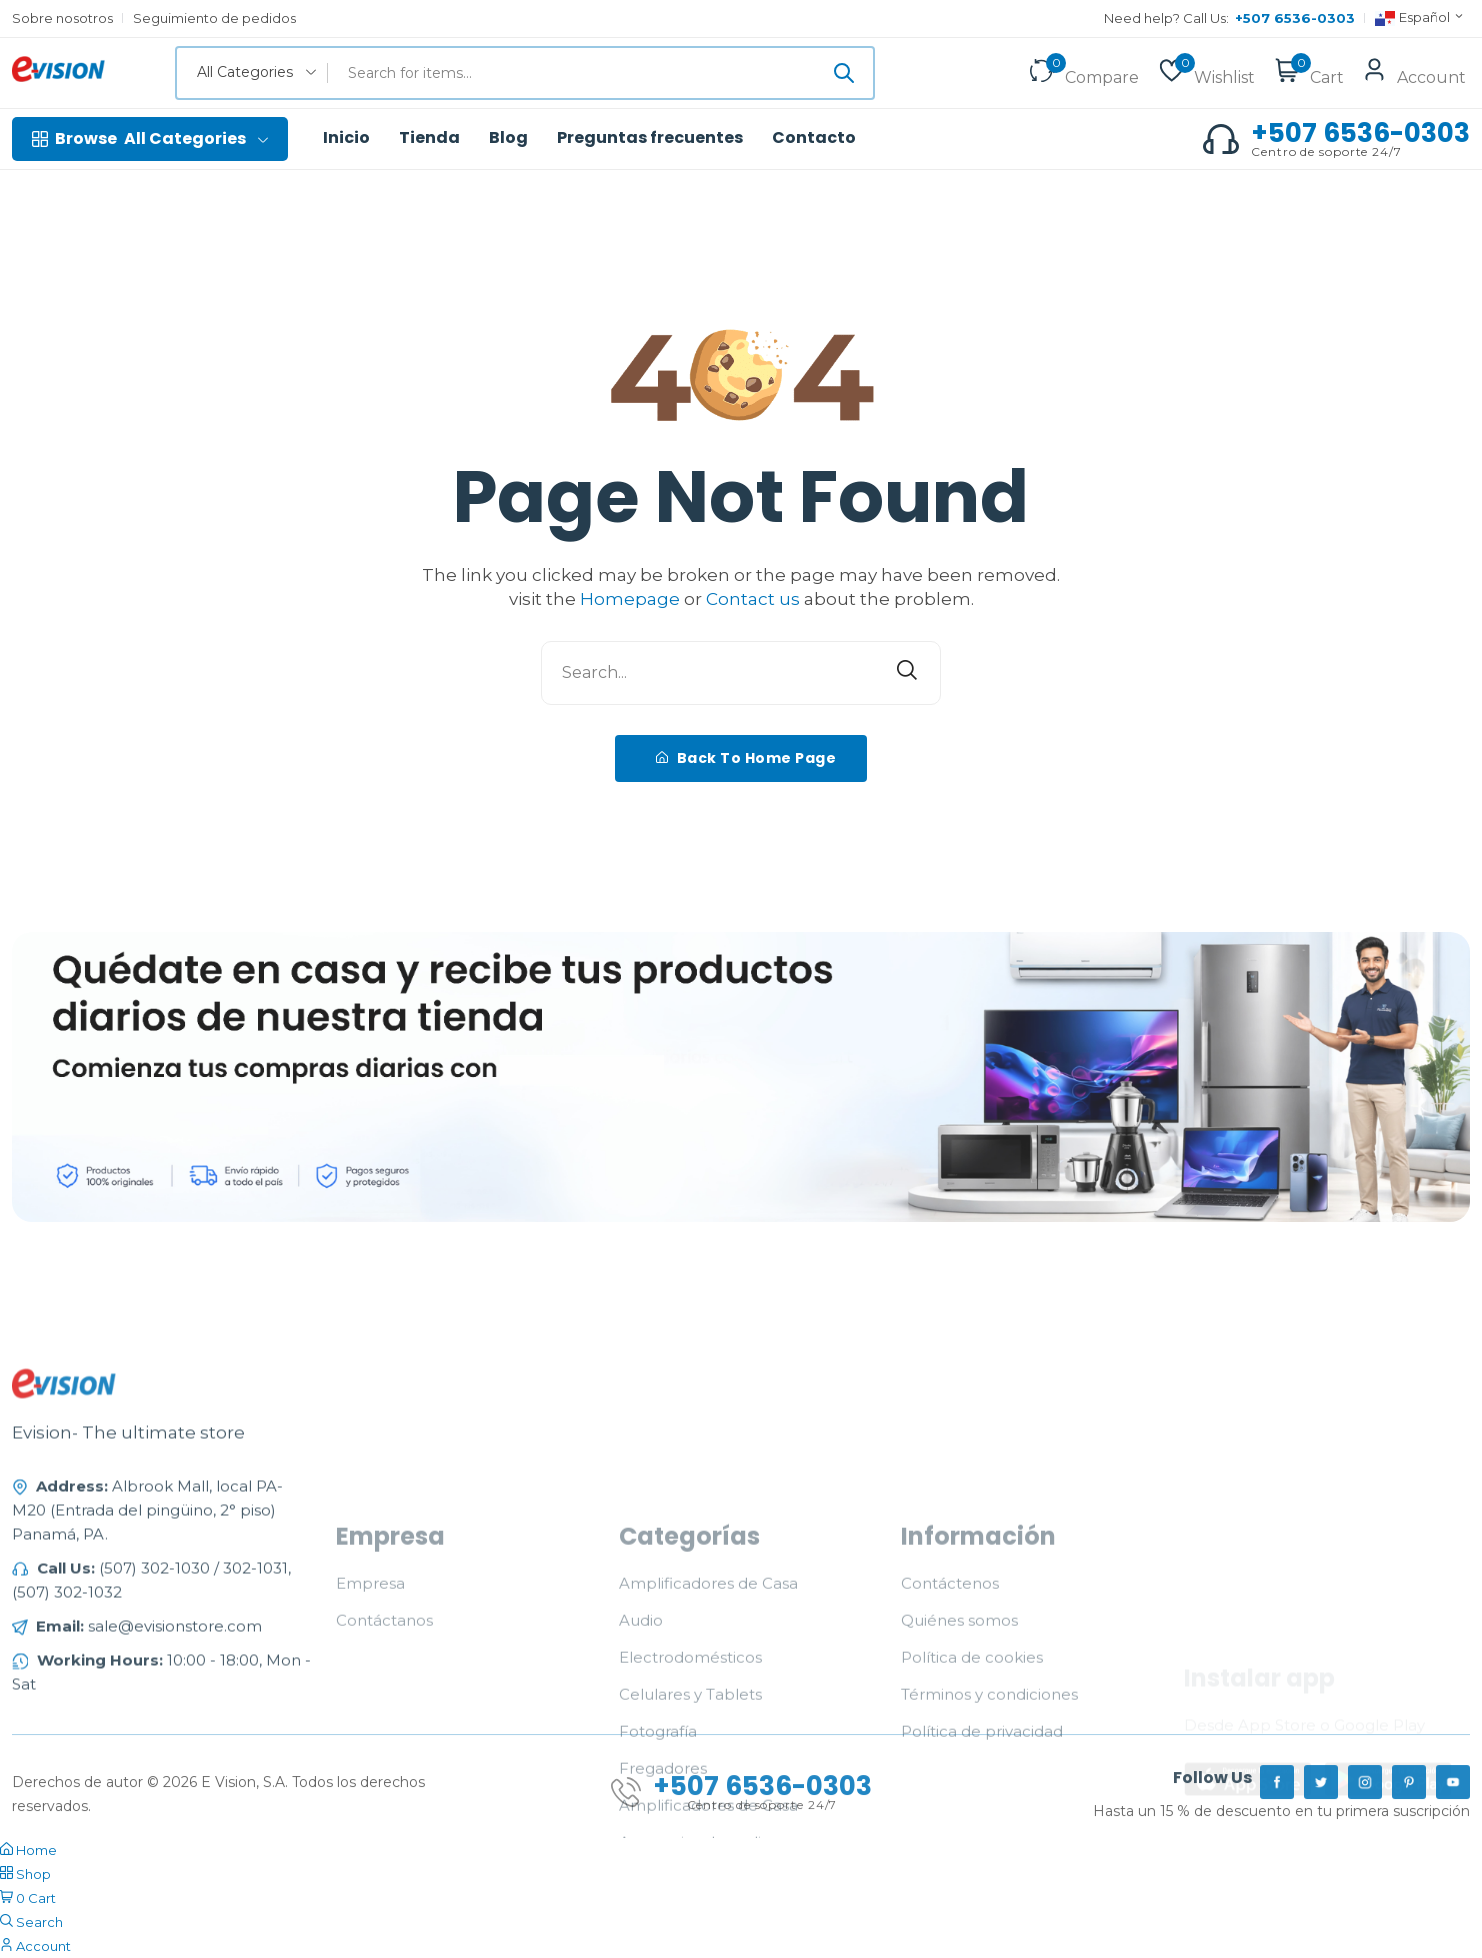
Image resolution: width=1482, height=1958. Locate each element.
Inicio (346, 138)
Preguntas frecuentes (650, 138)
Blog (508, 138)
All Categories (150, 139)
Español (1420, 18)
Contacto (814, 138)
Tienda (429, 138)
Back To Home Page (746, 758)
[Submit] (844, 73)
